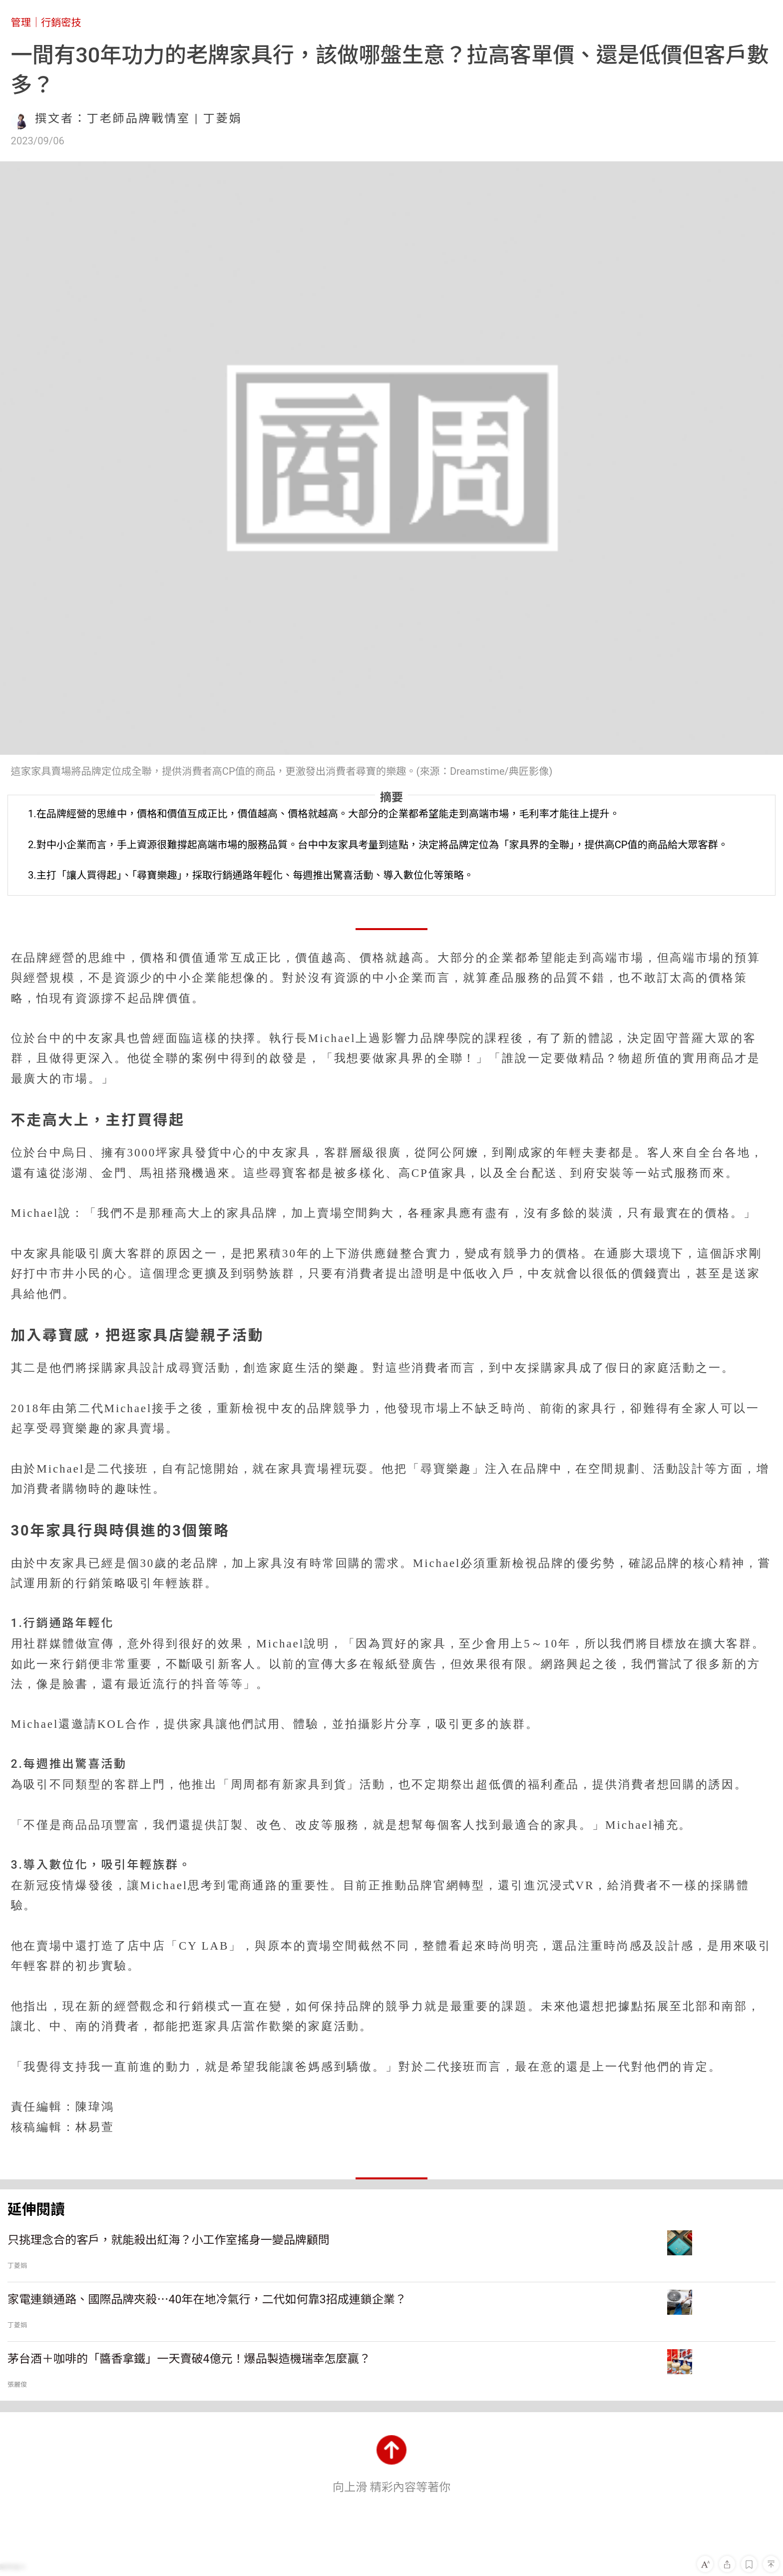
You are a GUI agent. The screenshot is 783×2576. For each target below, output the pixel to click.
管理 (21, 22)
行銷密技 (61, 22)
